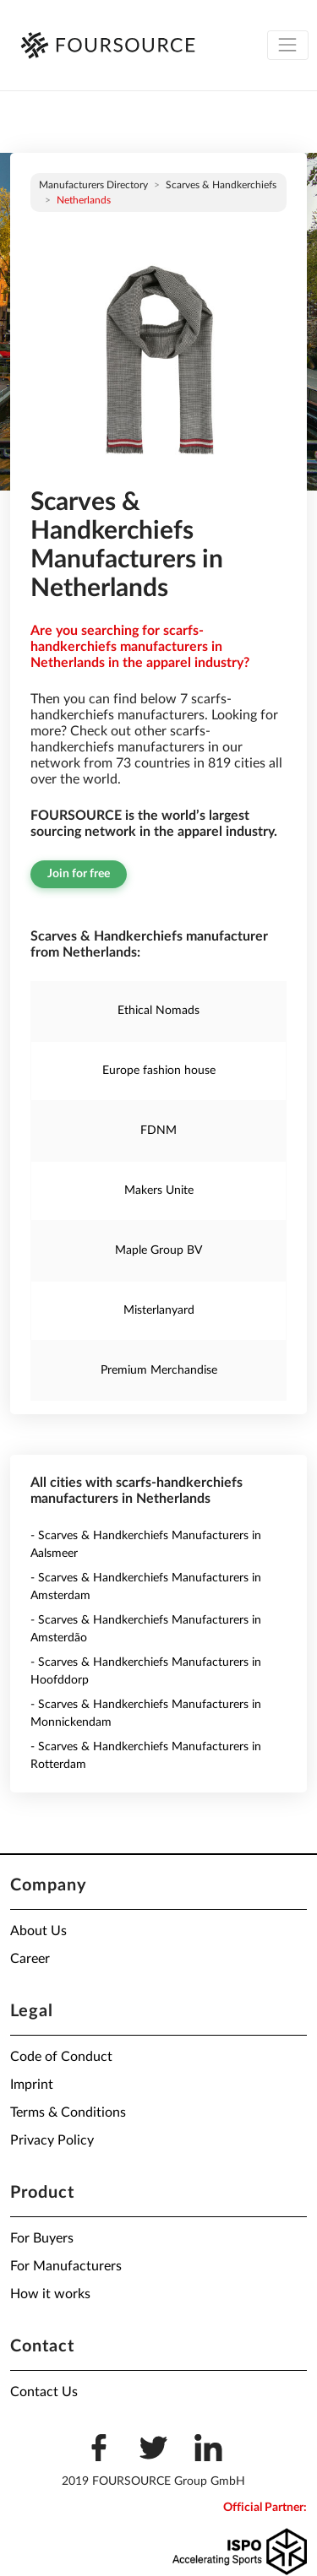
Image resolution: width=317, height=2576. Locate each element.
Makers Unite (159, 1190)
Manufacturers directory (93, 185)
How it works (50, 2294)
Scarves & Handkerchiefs (221, 185)
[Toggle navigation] (288, 45)
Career (30, 1959)
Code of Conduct (61, 2057)
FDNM (158, 1130)
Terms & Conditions (68, 2112)
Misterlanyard (158, 1310)
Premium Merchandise (159, 1370)
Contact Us (44, 2392)
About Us (38, 1931)
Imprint (31, 2084)
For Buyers (42, 2238)
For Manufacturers (66, 2266)
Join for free (78, 874)
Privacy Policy (52, 2140)
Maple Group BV (158, 1250)
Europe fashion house (159, 1070)
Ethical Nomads (158, 1011)
